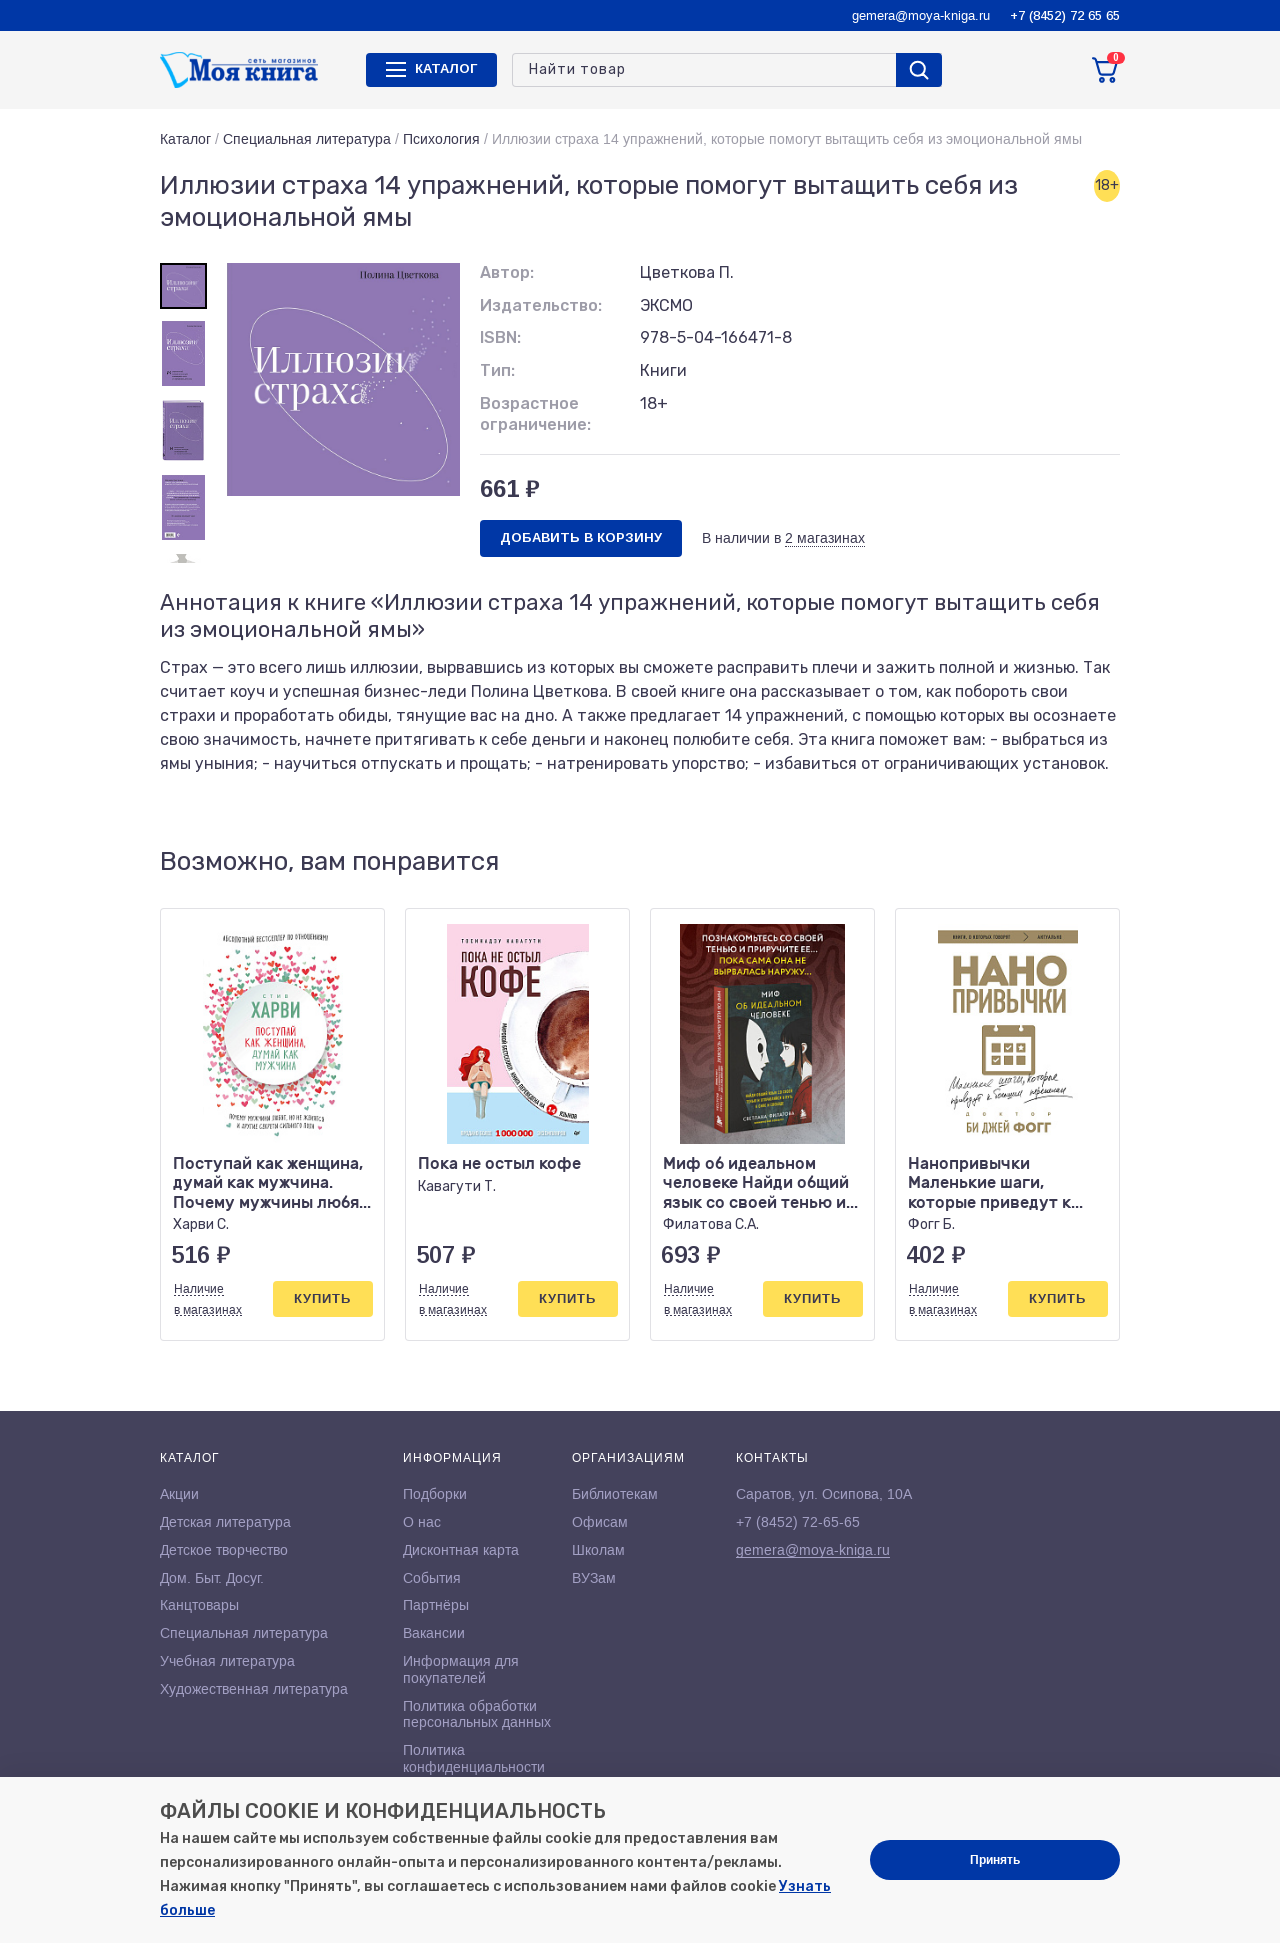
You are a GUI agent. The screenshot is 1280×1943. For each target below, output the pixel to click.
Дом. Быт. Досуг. (212, 1578)
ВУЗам (594, 1578)
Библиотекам (615, 1494)
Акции (179, 1494)
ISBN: (500, 337)
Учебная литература (227, 1661)
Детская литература (225, 1522)
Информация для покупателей (461, 1669)
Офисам (600, 1522)
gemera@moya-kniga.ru (921, 15)
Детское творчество (224, 1550)
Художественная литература (254, 1689)
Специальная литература (307, 139)
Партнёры (436, 1605)
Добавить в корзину (581, 537)
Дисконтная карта (461, 1550)
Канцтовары (199, 1605)
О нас (422, 1522)
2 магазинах (825, 538)
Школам (598, 1550)
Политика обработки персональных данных (477, 1714)
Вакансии (434, 1633)
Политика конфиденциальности (474, 1758)
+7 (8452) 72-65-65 (798, 1522)
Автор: (507, 272)
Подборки (435, 1494)
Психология (441, 139)
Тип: (497, 370)
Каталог (185, 139)
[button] (1063, 862)
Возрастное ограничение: (535, 414)
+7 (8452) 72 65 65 (1065, 15)
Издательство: (541, 305)
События (432, 1578)
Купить (322, 1298)
